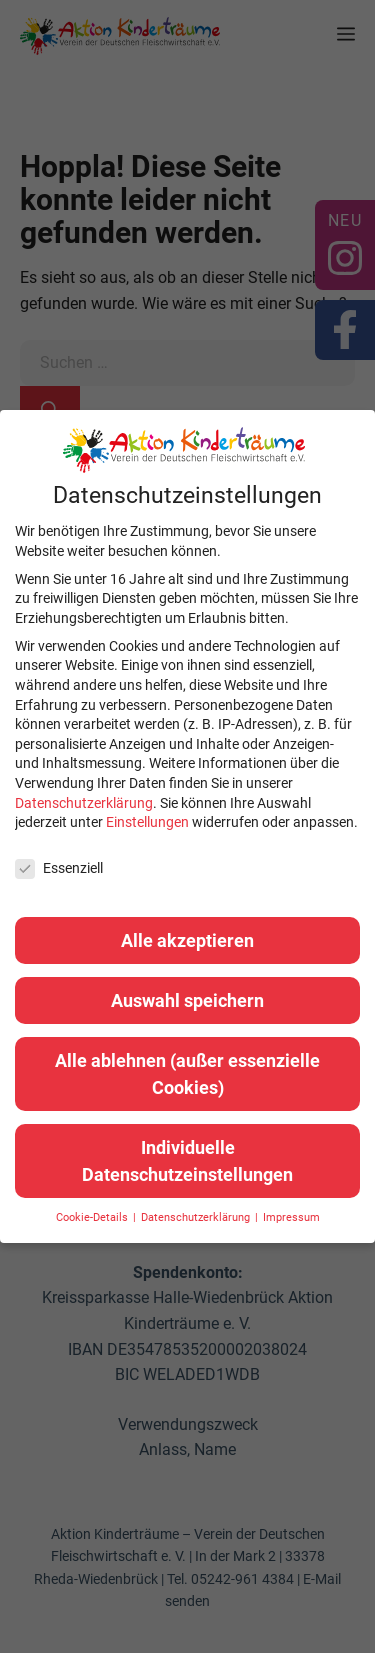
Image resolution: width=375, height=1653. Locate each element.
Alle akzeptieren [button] (187, 940)
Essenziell (59, 868)
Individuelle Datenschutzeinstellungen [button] (187, 1161)
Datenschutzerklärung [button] (197, 1217)
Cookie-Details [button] (93, 1217)
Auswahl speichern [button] (187, 1000)
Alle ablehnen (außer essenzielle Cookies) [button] (187, 1074)
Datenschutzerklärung (84, 803)
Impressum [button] (291, 1217)
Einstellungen (147, 822)
